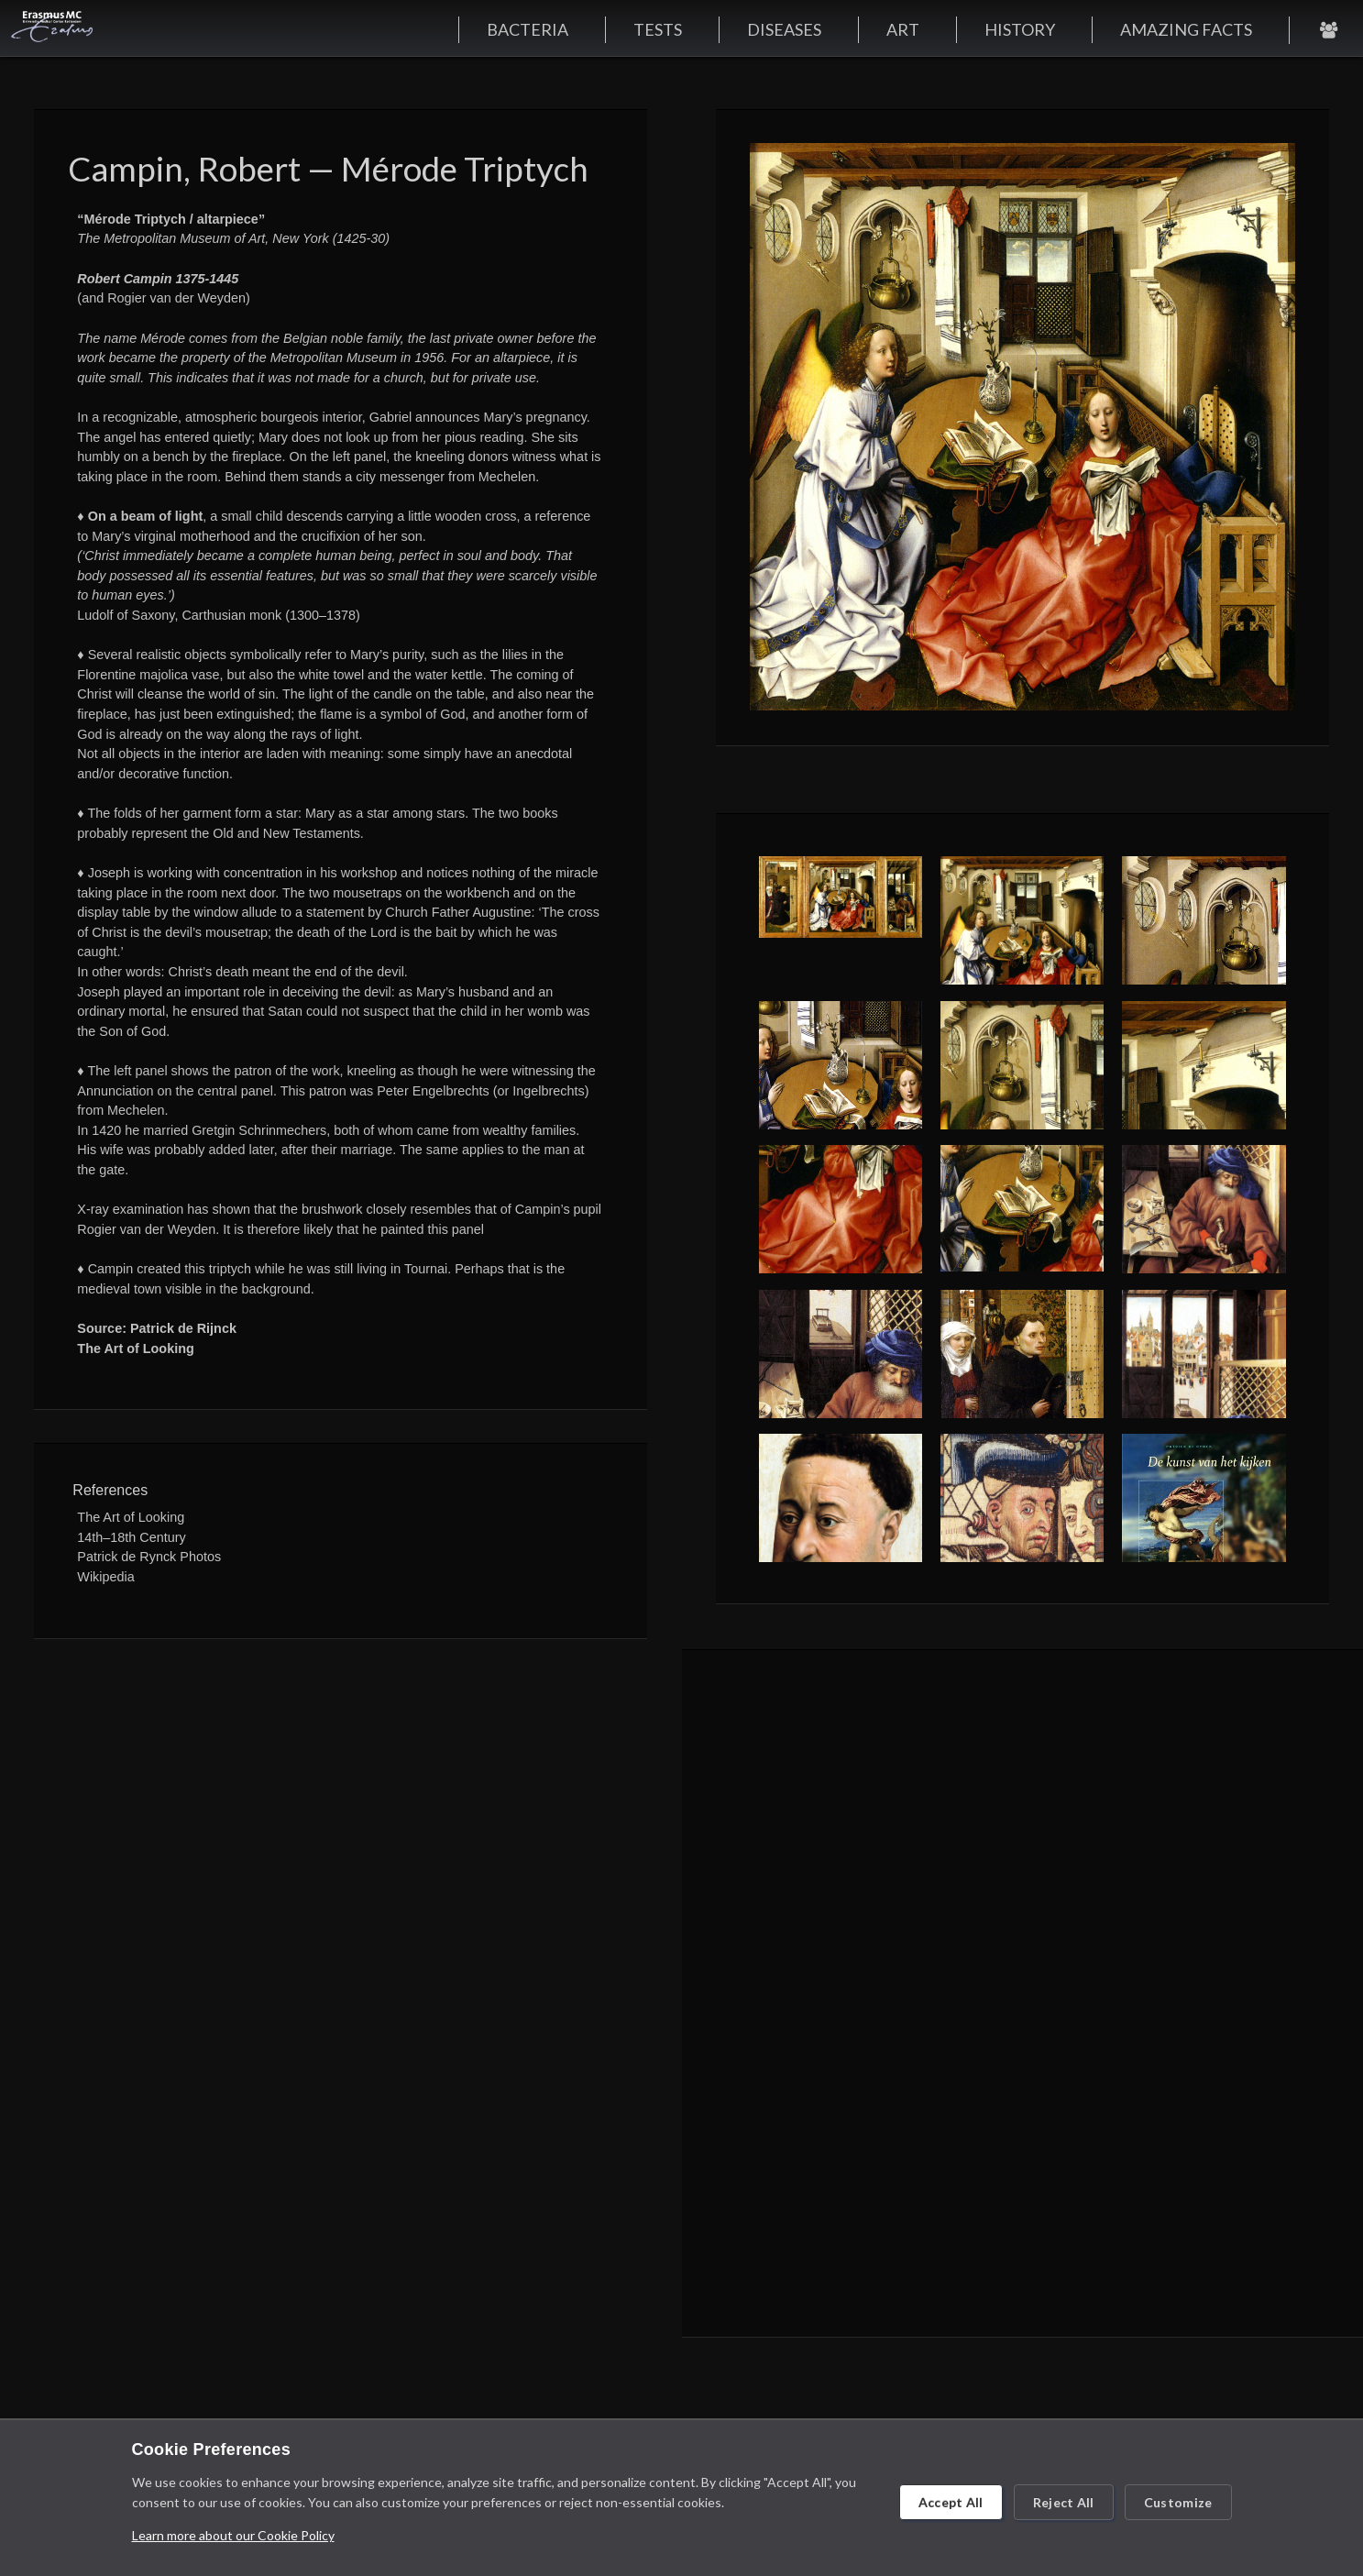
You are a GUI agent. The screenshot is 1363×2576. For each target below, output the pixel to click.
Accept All (951, 2502)
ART (902, 29)
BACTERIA (527, 29)
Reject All (1063, 2502)
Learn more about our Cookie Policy (233, 2535)
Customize (1178, 2502)
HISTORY (1019, 29)
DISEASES (784, 29)
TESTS (657, 29)
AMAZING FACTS (1186, 29)
